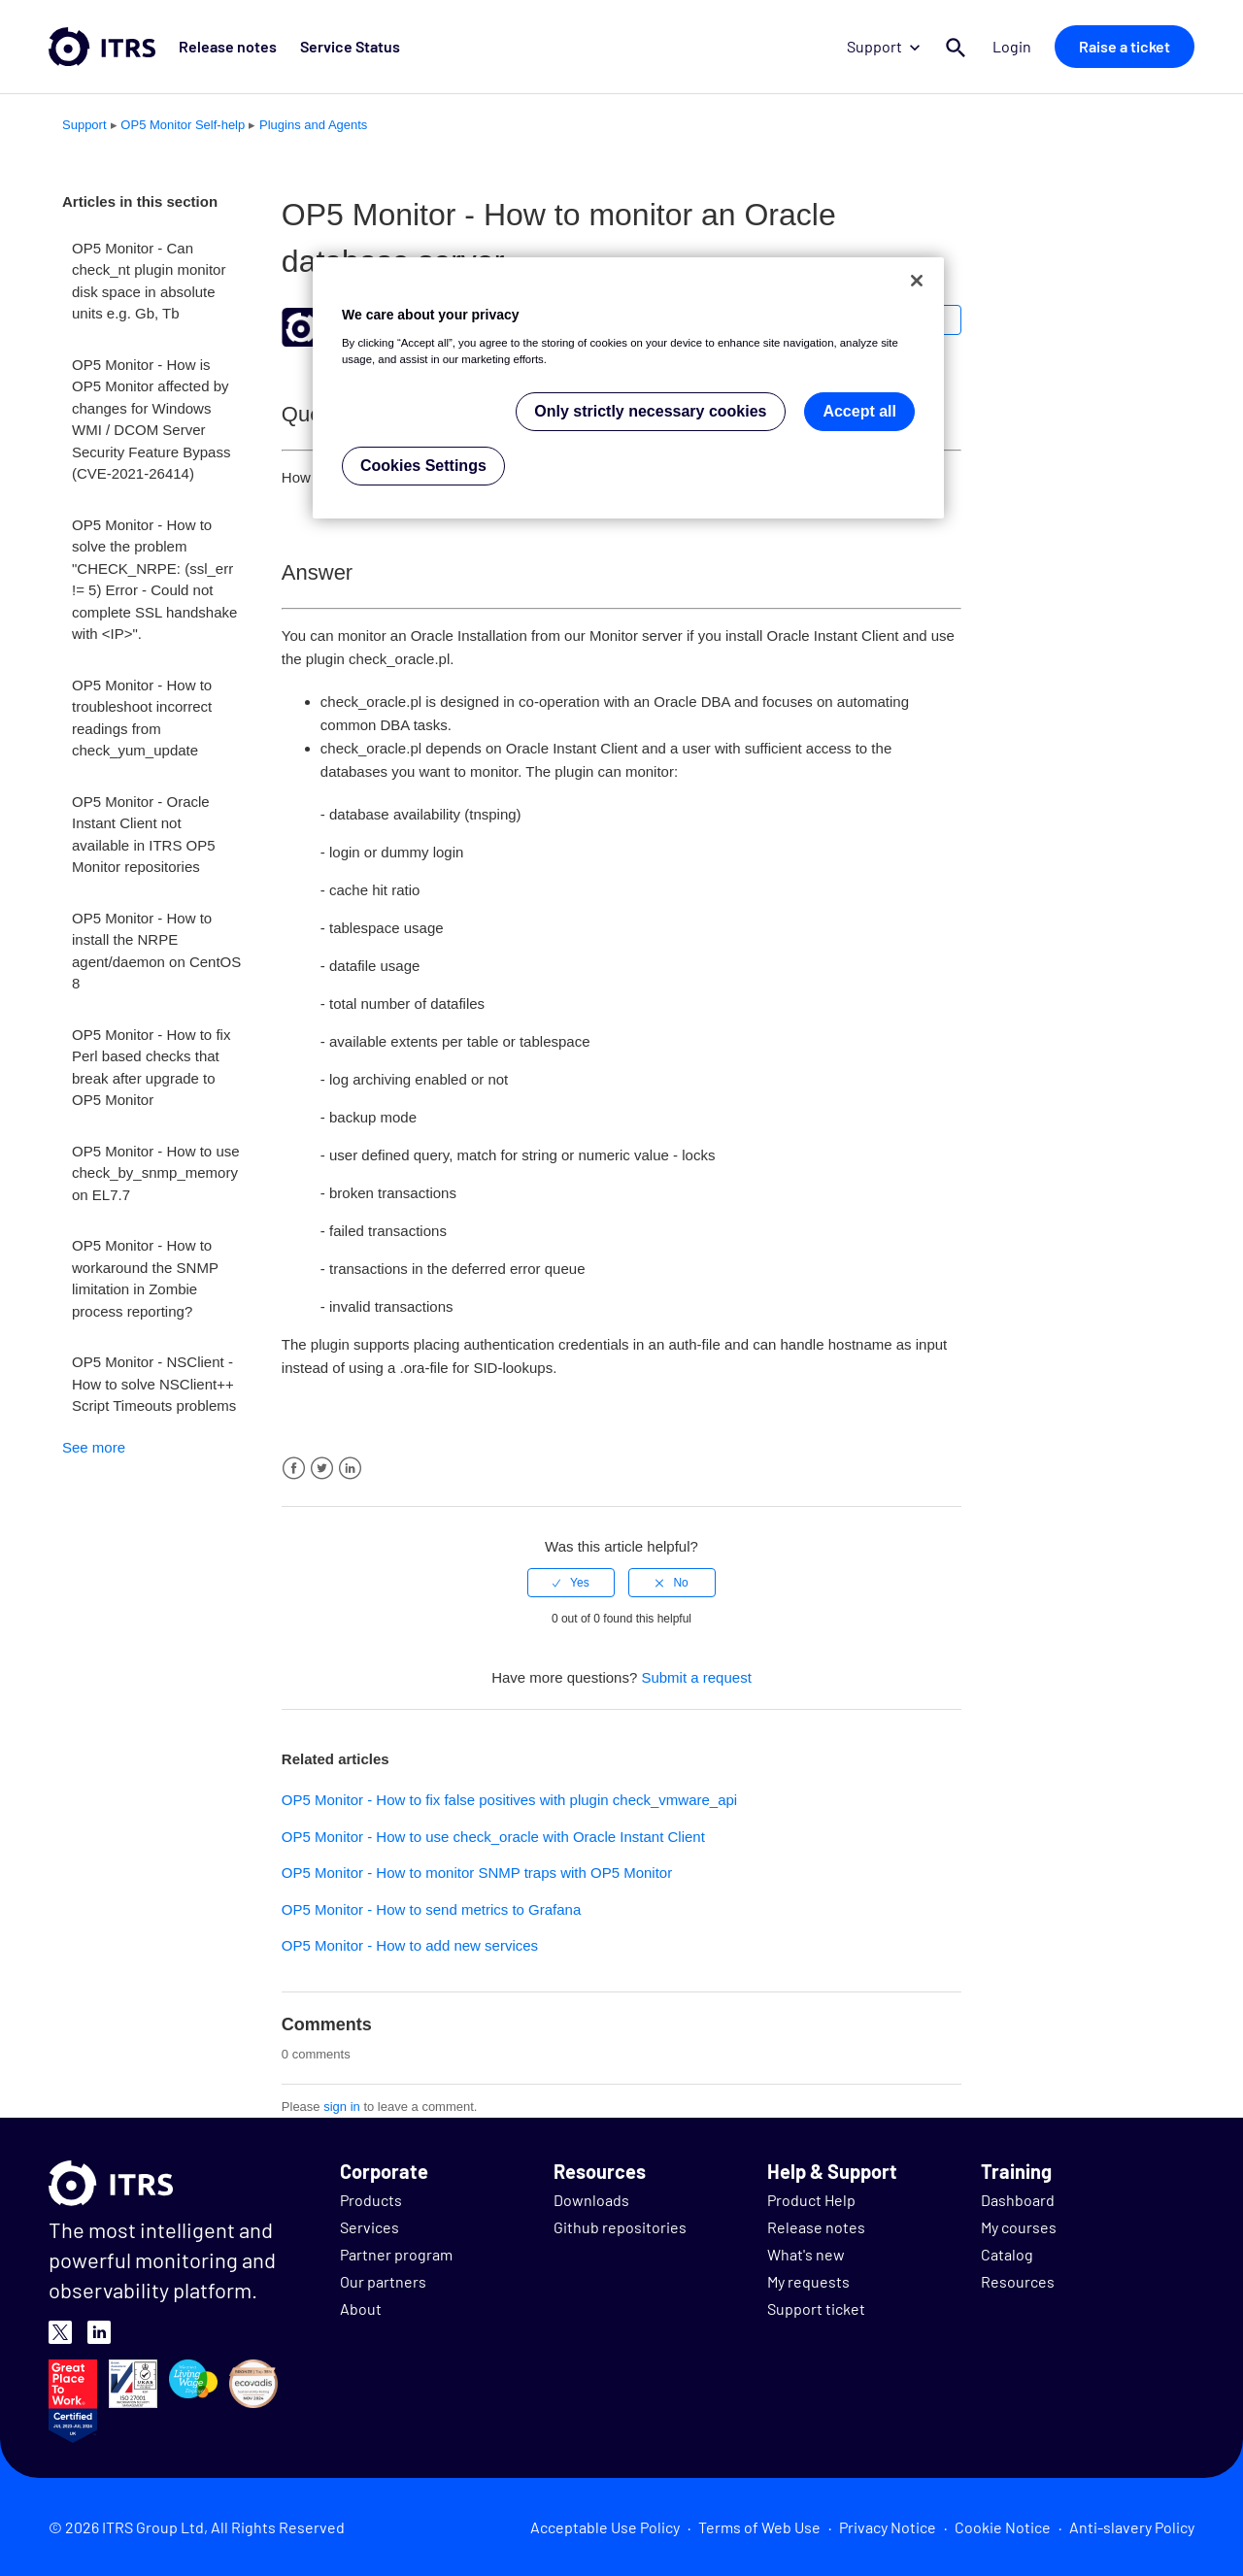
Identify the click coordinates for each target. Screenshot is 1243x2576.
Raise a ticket (1124, 46)
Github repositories (620, 2227)
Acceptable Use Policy (605, 2527)
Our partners (383, 2281)
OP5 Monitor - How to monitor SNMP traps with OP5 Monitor (477, 1872)
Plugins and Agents (313, 124)
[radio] (571, 1582)
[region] (628, 388)
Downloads (591, 2200)
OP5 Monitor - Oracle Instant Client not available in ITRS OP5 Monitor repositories (144, 834)
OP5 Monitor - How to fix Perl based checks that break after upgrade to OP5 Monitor (151, 1067)
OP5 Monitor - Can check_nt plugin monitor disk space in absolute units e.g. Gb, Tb (148, 281)
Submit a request (696, 1677)
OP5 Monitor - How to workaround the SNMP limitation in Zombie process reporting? (145, 1278)
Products (371, 2200)
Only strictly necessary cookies (650, 411)
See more (93, 1447)
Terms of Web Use (759, 2527)
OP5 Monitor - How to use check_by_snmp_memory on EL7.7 (156, 1173)
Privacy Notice (887, 2527)
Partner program (396, 2254)
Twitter (322, 1468)
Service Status (350, 46)
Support (883, 46)
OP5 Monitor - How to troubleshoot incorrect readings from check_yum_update (142, 718)
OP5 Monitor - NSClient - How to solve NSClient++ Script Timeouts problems (154, 1384)
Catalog (1007, 2254)
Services (369, 2227)
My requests (808, 2281)
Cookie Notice (1003, 2527)
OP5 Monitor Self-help (182, 124)
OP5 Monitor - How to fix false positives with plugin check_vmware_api (509, 1799)
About (361, 2308)
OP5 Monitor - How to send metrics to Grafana (431, 1909)
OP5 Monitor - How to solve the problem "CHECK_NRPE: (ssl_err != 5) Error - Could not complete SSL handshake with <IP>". (154, 580)
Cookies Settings (423, 465)
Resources (1018, 2281)
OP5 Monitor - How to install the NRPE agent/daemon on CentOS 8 (156, 951)
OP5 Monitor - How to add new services (410, 1945)
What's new (806, 2254)
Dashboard (1018, 2200)
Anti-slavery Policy (1131, 2527)
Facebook (294, 1468)
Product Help (811, 2200)
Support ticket (816, 2308)
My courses (1019, 2227)
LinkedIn (350, 1468)
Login (1011, 46)
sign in (341, 2106)
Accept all (859, 411)
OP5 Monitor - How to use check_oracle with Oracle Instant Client (493, 1836)
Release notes (228, 46)
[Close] (916, 280)
